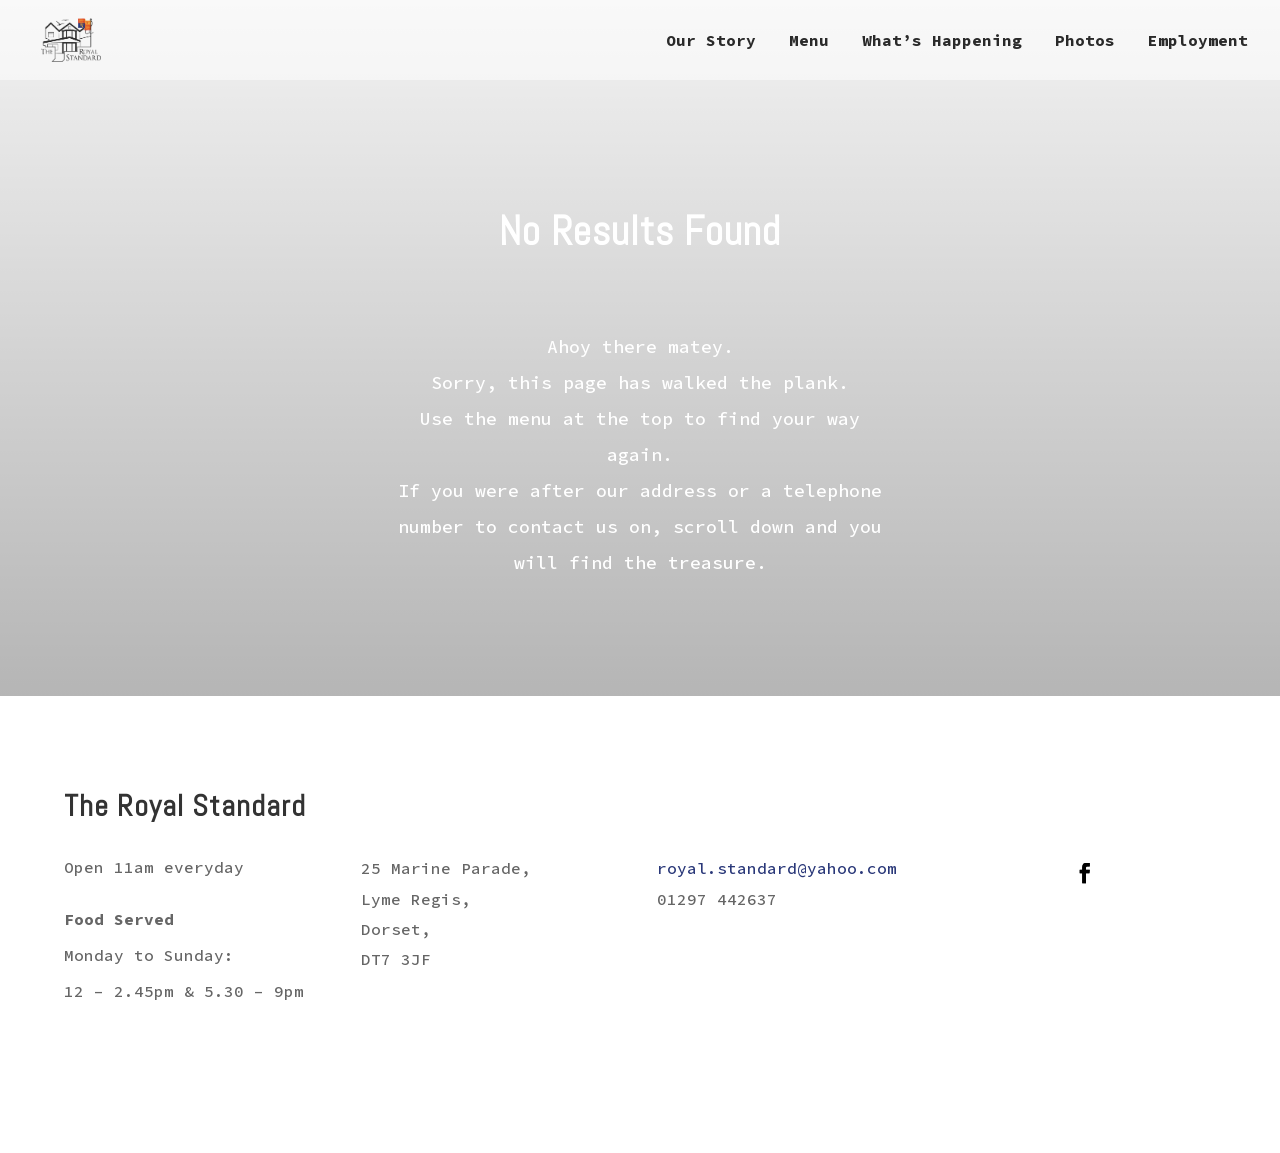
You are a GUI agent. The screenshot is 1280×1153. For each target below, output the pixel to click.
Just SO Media (1170, 1122)
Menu (809, 41)
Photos (1085, 41)
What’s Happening (942, 41)
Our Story (711, 41)
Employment (1198, 41)
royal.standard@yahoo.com (777, 868)
